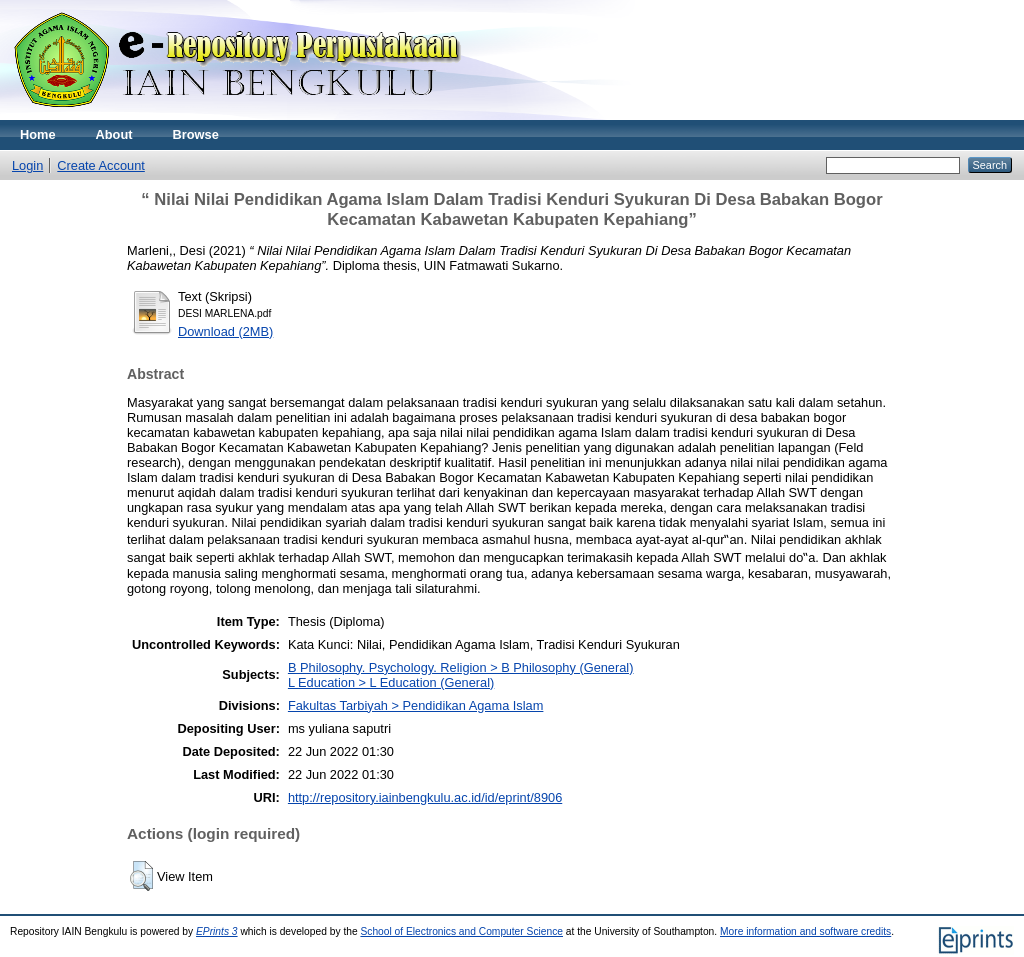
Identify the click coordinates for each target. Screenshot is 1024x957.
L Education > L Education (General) (391, 682)
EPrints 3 (217, 931)
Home (38, 134)
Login (27, 165)
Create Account (101, 165)
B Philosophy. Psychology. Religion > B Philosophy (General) (461, 667)
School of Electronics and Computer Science (461, 931)
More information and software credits (805, 931)
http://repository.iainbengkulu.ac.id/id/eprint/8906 (425, 797)
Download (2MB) (225, 331)
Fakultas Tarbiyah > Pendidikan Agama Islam (416, 705)
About (114, 134)
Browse (196, 134)
